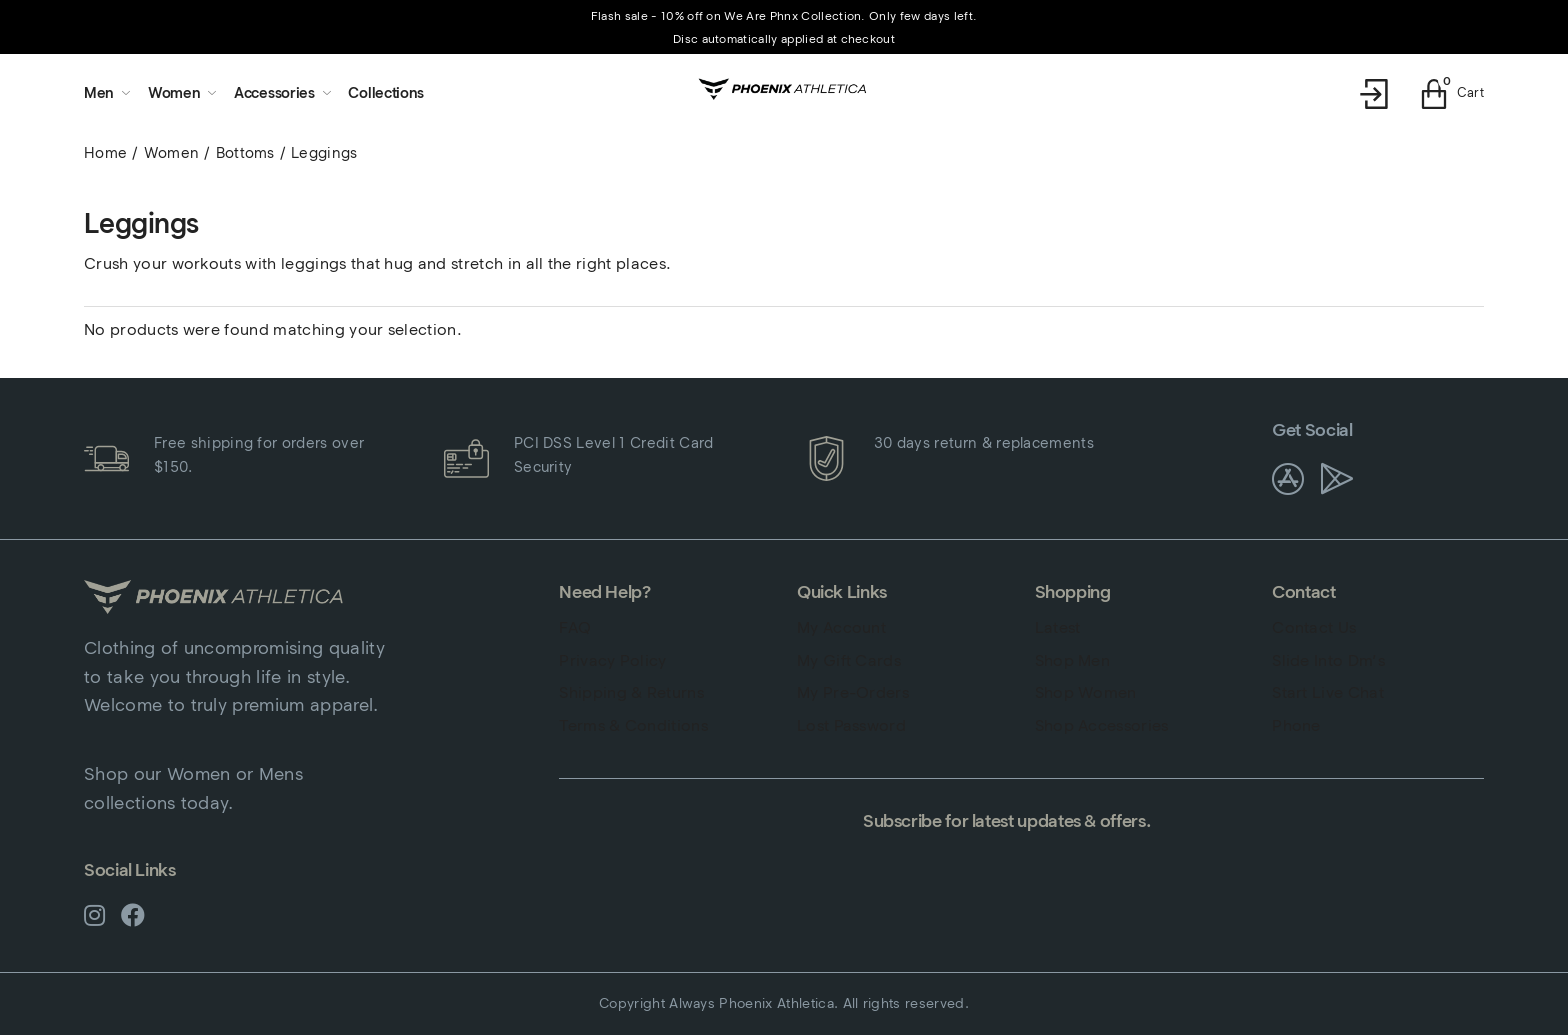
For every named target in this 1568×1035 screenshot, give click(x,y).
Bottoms (245, 153)
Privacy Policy (612, 660)
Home (105, 153)
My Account (841, 627)
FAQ (575, 627)
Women (172, 153)
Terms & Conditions (633, 725)
